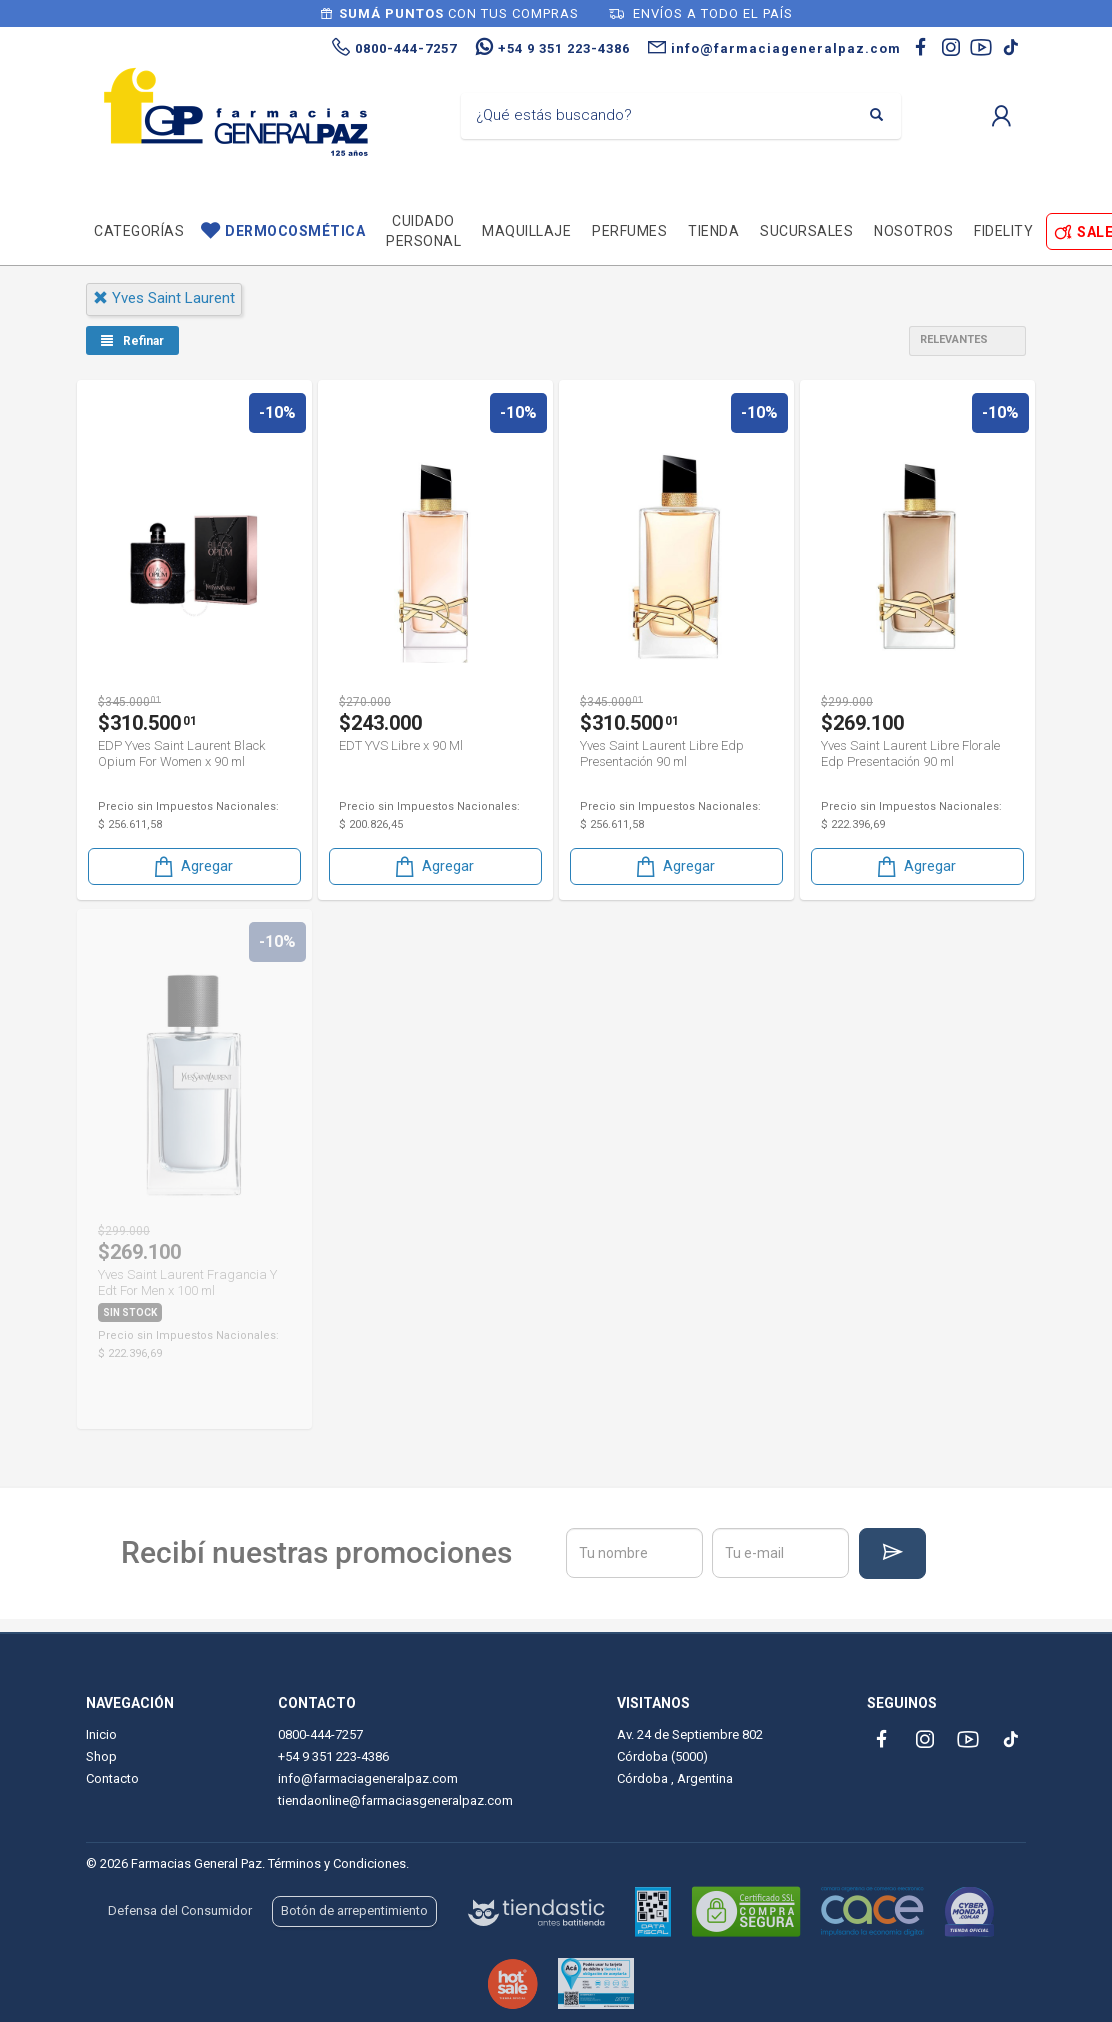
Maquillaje (526, 231)
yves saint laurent (164, 298)
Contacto (112, 1778)
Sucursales (806, 231)
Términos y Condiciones (337, 1863)
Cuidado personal (423, 231)
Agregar (192, 866)
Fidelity (1003, 231)
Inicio (101, 1734)
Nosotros (913, 231)
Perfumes (629, 231)
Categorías (139, 231)
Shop (101, 1756)
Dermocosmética (295, 231)
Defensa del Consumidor (180, 1910)
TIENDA (713, 231)
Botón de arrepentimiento (354, 1910)
